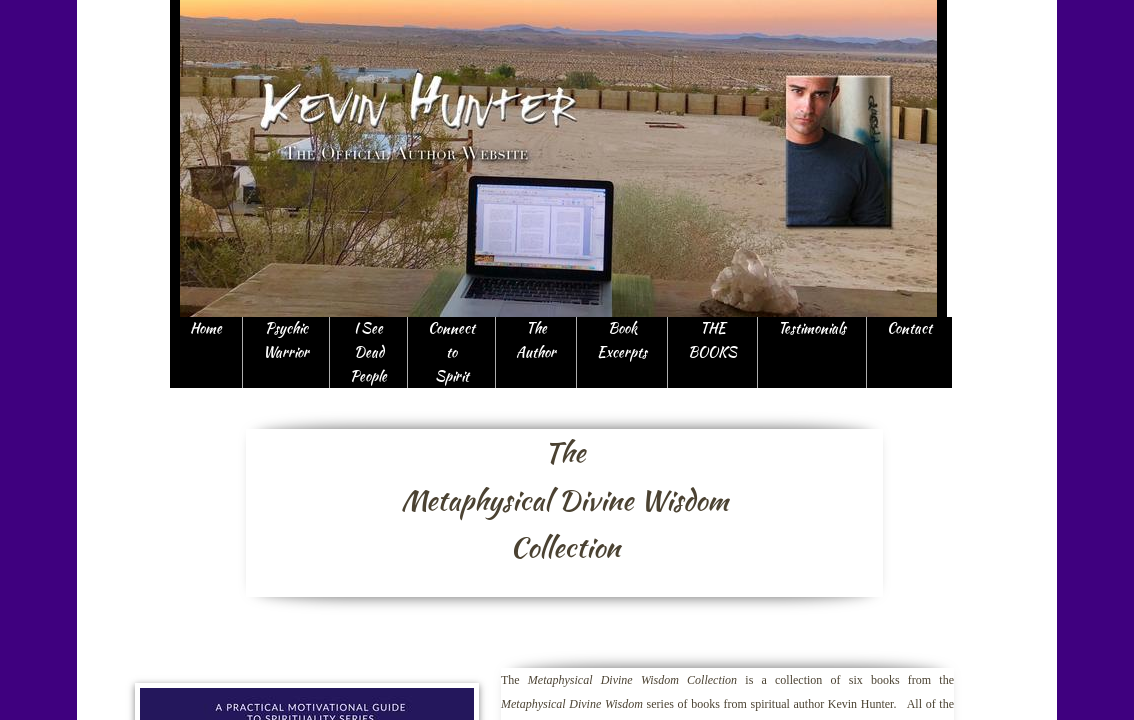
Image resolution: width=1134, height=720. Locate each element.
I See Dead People (368, 352)
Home (206, 328)
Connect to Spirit (451, 352)
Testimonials (812, 328)
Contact (909, 328)
